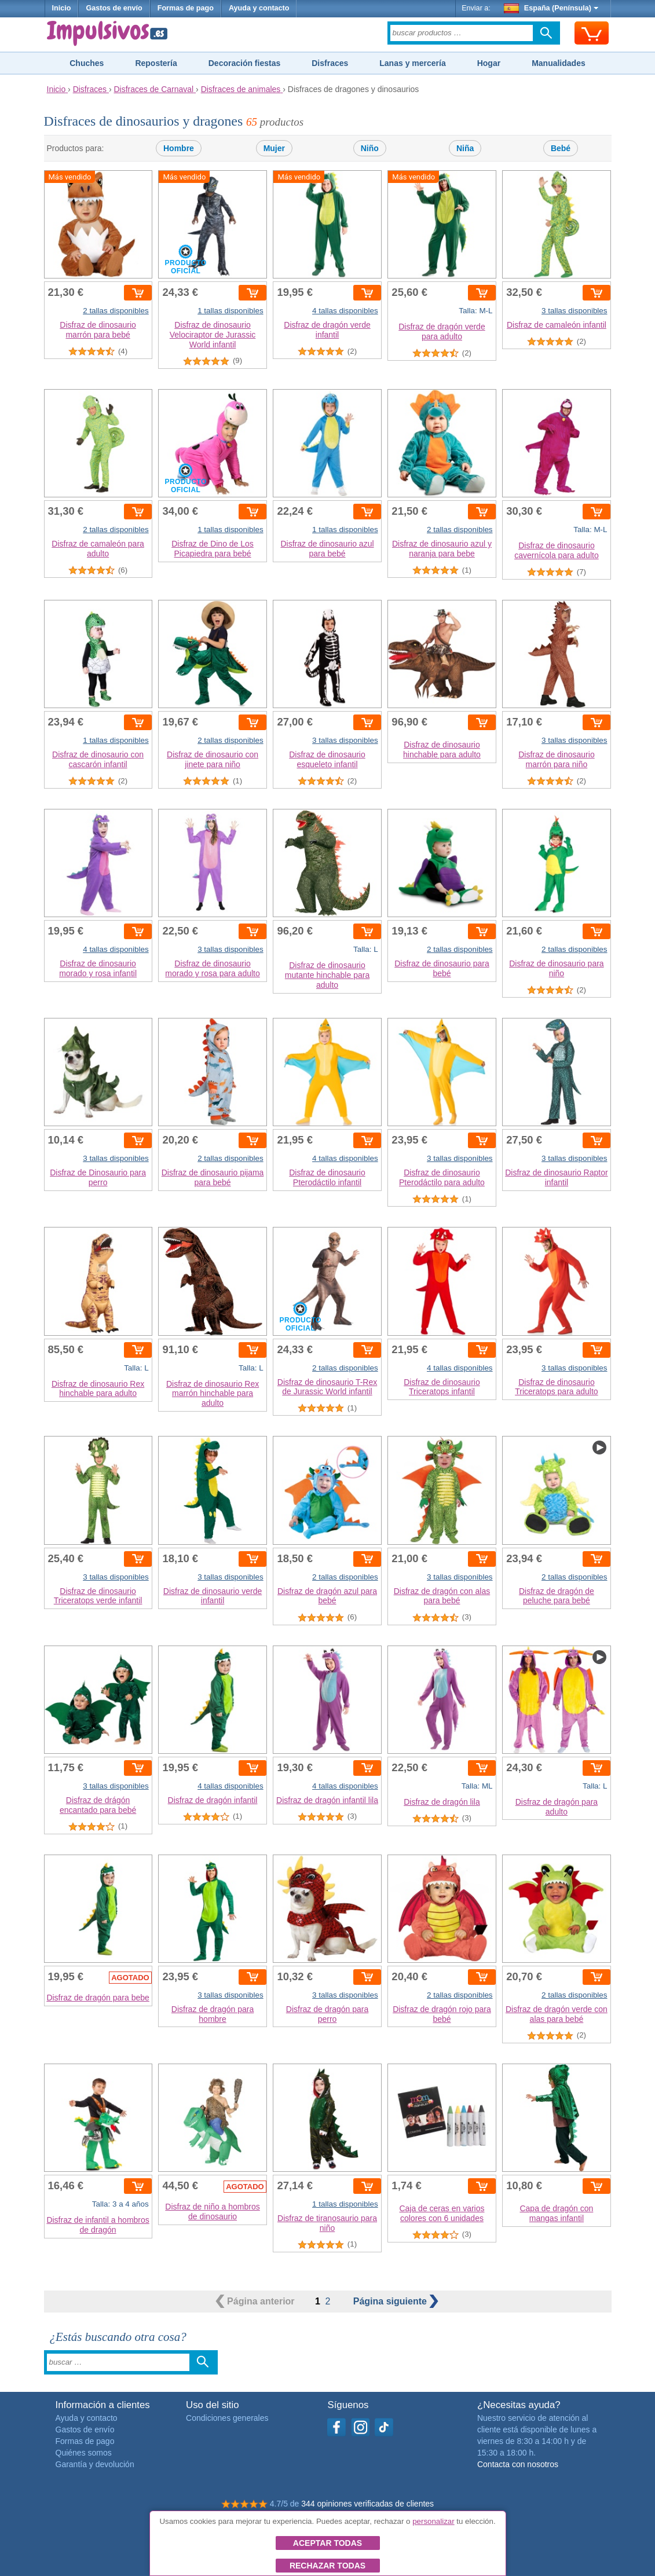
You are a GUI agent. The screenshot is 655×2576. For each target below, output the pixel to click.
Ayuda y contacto (259, 8)
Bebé (560, 148)
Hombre (178, 148)
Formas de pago (186, 8)
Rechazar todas (327, 2565)
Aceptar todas (327, 2543)
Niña (465, 148)
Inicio (61, 8)
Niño (370, 148)
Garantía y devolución (95, 2464)
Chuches (86, 63)
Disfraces (330, 63)
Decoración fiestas (244, 63)
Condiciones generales (227, 2418)
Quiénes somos (84, 2452)
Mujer (274, 148)
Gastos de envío (114, 8)
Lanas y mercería (412, 63)
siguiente (396, 2301)
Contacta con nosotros (517, 2464)
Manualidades (559, 63)
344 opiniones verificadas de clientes (367, 2503)
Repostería (156, 63)
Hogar (488, 63)
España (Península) (551, 8)
